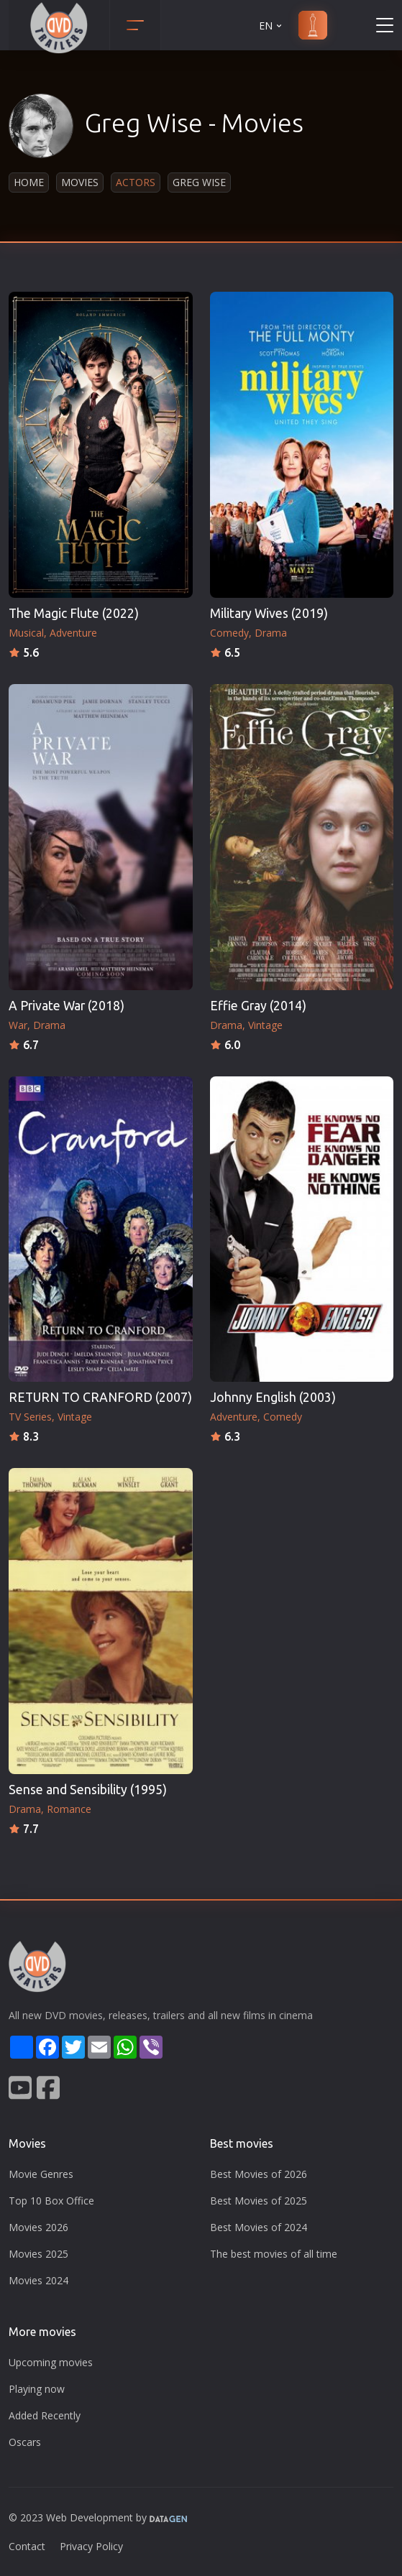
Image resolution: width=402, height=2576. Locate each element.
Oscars (25, 2442)
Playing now (37, 2389)
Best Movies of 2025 (258, 2200)
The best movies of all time (273, 2254)
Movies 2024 (38, 2280)
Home (29, 182)
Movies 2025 (38, 2254)
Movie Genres (41, 2174)
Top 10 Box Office (51, 2200)
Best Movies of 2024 (258, 2227)
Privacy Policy (91, 2546)
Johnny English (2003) (273, 1397)
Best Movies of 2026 (258, 2174)
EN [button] (271, 25)
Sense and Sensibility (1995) (88, 1789)
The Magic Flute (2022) (74, 613)
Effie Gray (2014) (258, 1005)
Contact (27, 2546)
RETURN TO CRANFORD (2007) (100, 1397)
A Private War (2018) (66, 1005)
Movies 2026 (38, 2227)
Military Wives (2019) (269, 613)
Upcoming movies (51, 2362)
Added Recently (45, 2415)
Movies (80, 182)
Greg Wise (199, 182)
